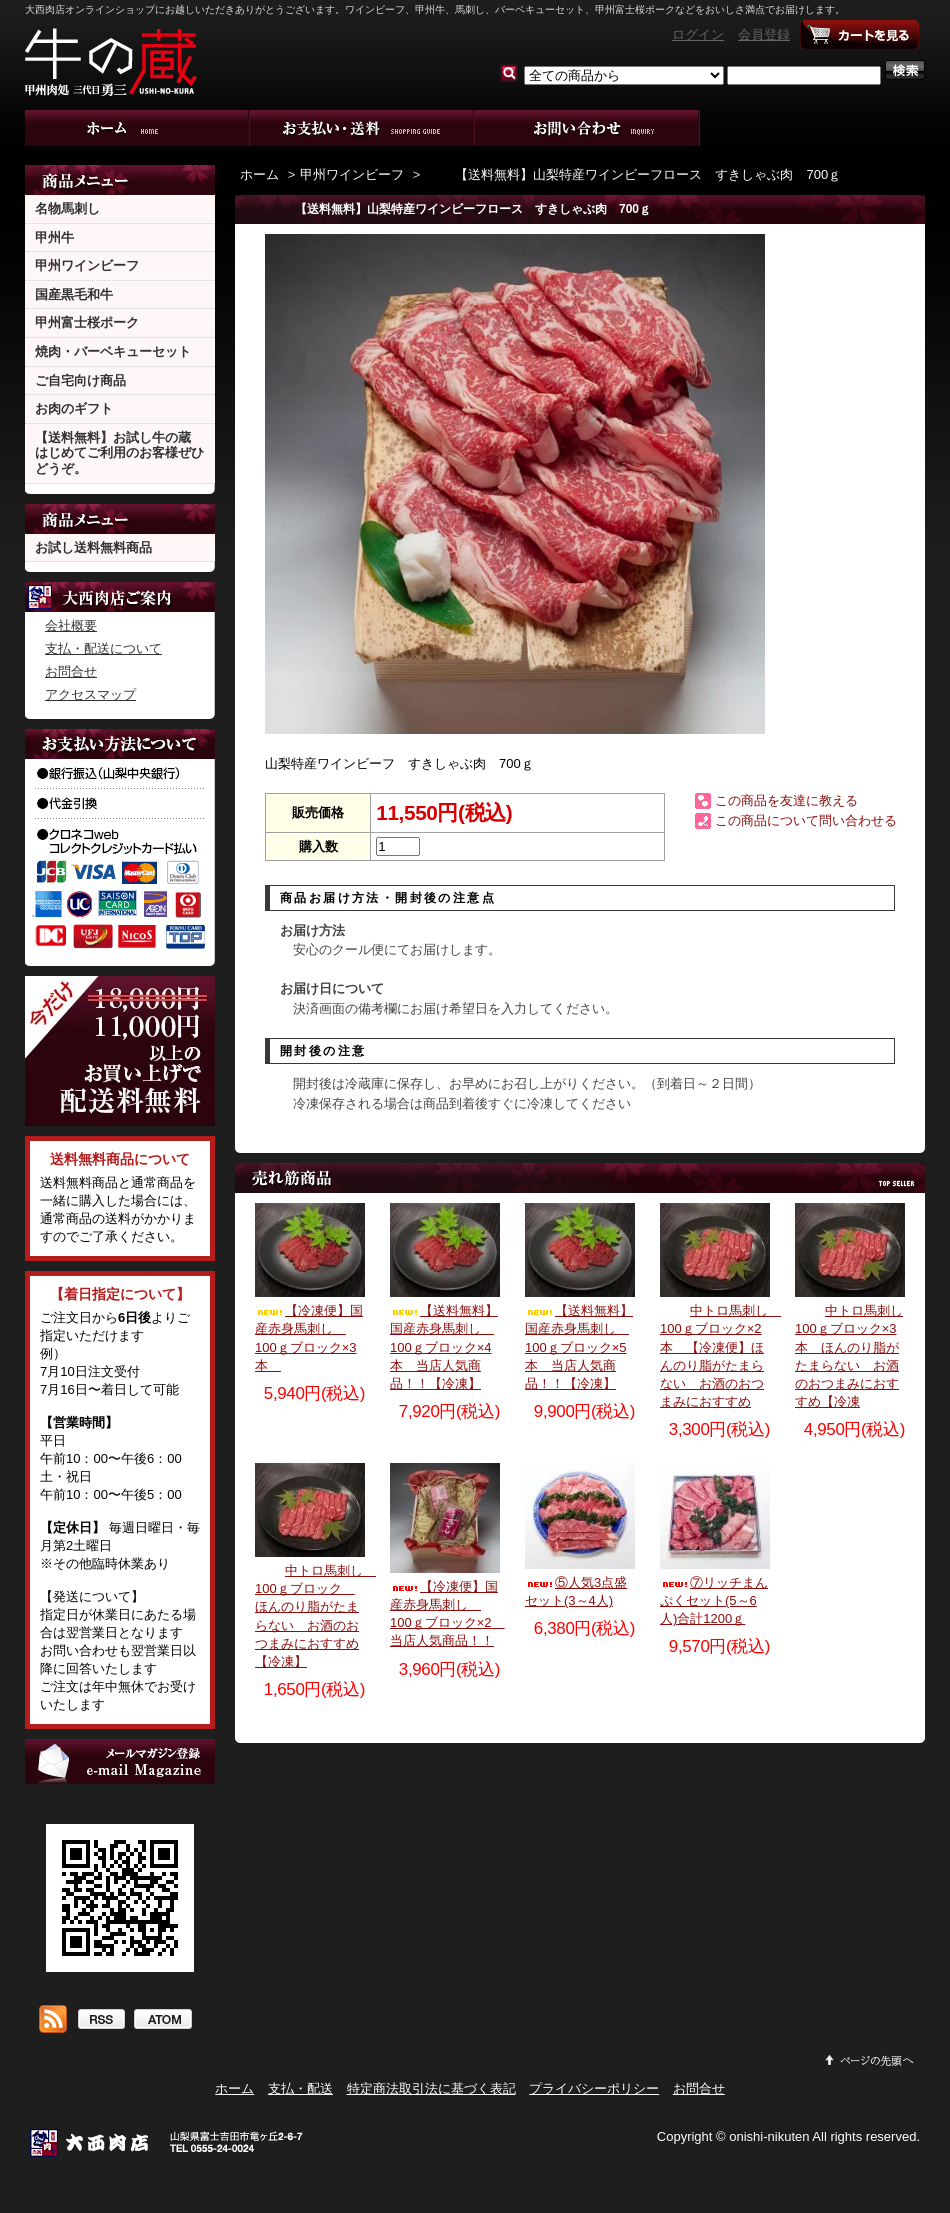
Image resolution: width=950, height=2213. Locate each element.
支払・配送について (362, 128)
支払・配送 (300, 2088)
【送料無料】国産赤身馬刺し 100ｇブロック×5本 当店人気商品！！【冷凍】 (579, 1347)
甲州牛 (54, 237)
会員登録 (764, 34)
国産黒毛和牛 (74, 294)
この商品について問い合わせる (806, 820)
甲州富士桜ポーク (87, 322)
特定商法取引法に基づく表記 (431, 2088)
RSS (100, 2021)
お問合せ (587, 128)
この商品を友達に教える (786, 800)
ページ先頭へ (870, 2060)
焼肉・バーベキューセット (113, 351)
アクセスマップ (90, 694)
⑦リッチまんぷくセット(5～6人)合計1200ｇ (714, 1600)
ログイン (698, 34)
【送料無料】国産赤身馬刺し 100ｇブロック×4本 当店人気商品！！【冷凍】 (444, 1347)
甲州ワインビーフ (87, 265)
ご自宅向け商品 (80, 380)
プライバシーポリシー (594, 2088)
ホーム (137, 128)
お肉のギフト (74, 408)
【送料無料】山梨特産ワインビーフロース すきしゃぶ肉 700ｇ (633, 174)
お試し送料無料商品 (93, 547)
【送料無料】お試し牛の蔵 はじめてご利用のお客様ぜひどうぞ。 (119, 453)
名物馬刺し (67, 208)
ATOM (162, 2021)
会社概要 (71, 625)
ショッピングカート (860, 35)
